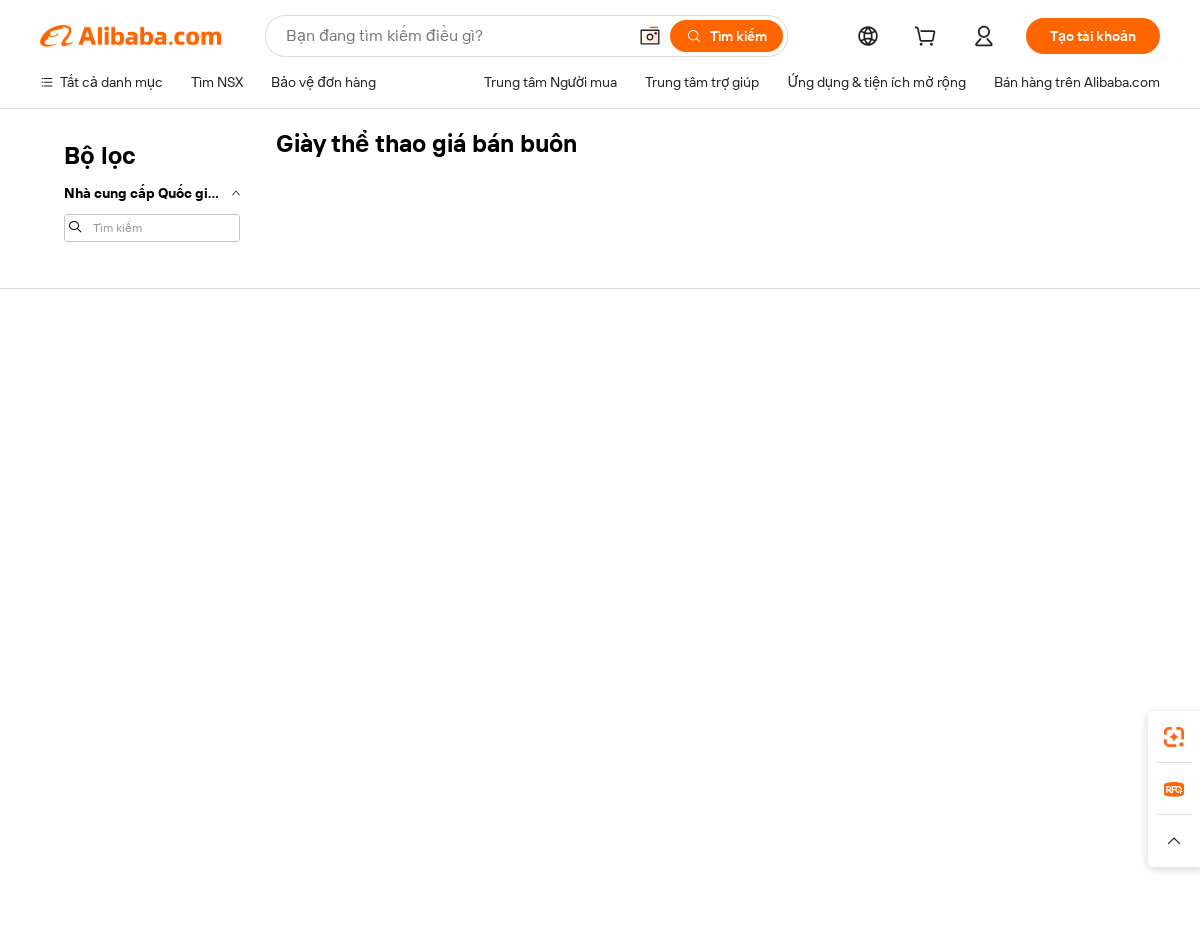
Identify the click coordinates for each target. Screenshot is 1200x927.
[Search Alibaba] (454, 36)
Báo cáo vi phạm (91, 532)
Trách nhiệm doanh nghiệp (1042, 418)
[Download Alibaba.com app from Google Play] (1092, 731)
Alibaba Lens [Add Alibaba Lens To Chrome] (121, 731)
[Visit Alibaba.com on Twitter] (1029, 574)
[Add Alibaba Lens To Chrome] (328, 731)
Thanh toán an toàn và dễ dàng (364, 402)
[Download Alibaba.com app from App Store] (945, 731)
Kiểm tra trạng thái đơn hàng (128, 456)
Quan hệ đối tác (779, 534)
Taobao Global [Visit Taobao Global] (709, 820)
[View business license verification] (773, 889)
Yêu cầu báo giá (548, 402)
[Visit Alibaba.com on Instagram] (1059, 574)
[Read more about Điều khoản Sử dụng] (934, 850)
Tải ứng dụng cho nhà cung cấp (828, 572)
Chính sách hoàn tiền (335, 440)
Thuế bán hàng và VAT (568, 478)
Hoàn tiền (70, 494)
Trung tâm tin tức (1013, 456)
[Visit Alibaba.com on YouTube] (1089, 574)
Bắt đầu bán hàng (784, 402)
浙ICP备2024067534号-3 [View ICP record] (1084, 889)
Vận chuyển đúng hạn (338, 478)
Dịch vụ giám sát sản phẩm (353, 554)
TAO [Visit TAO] (783, 820)
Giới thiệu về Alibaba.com (1038, 380)
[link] (1174, 737)
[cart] (929, 39)
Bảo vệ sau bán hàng (334, 516)
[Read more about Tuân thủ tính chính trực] (1087, 850)
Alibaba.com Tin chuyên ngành (595, 516)
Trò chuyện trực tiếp (103, 418)
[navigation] (152, 190)
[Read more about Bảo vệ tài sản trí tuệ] (612, 850)
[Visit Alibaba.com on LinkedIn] (999, 574)
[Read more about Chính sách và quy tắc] (105, 850)
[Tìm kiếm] (726, 36)
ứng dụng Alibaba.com (790, 731)
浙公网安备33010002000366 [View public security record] (884, 889)
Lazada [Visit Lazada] (627, 820)
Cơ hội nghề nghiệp (1021, 494)
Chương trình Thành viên (577, 440)
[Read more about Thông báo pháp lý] (243, 850)
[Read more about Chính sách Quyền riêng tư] (774, 850)
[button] (650, 36)
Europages (917, 820)
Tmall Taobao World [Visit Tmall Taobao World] (475, 820)
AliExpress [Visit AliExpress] (288, 820)
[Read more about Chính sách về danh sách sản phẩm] (424, 850)
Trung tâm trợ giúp (97, 380)
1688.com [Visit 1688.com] (367, 820)
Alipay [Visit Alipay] (570, 820)
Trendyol (840, 820)
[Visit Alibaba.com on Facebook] (969, 574)
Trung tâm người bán (794, 440)
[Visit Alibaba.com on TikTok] (1119, 574)
